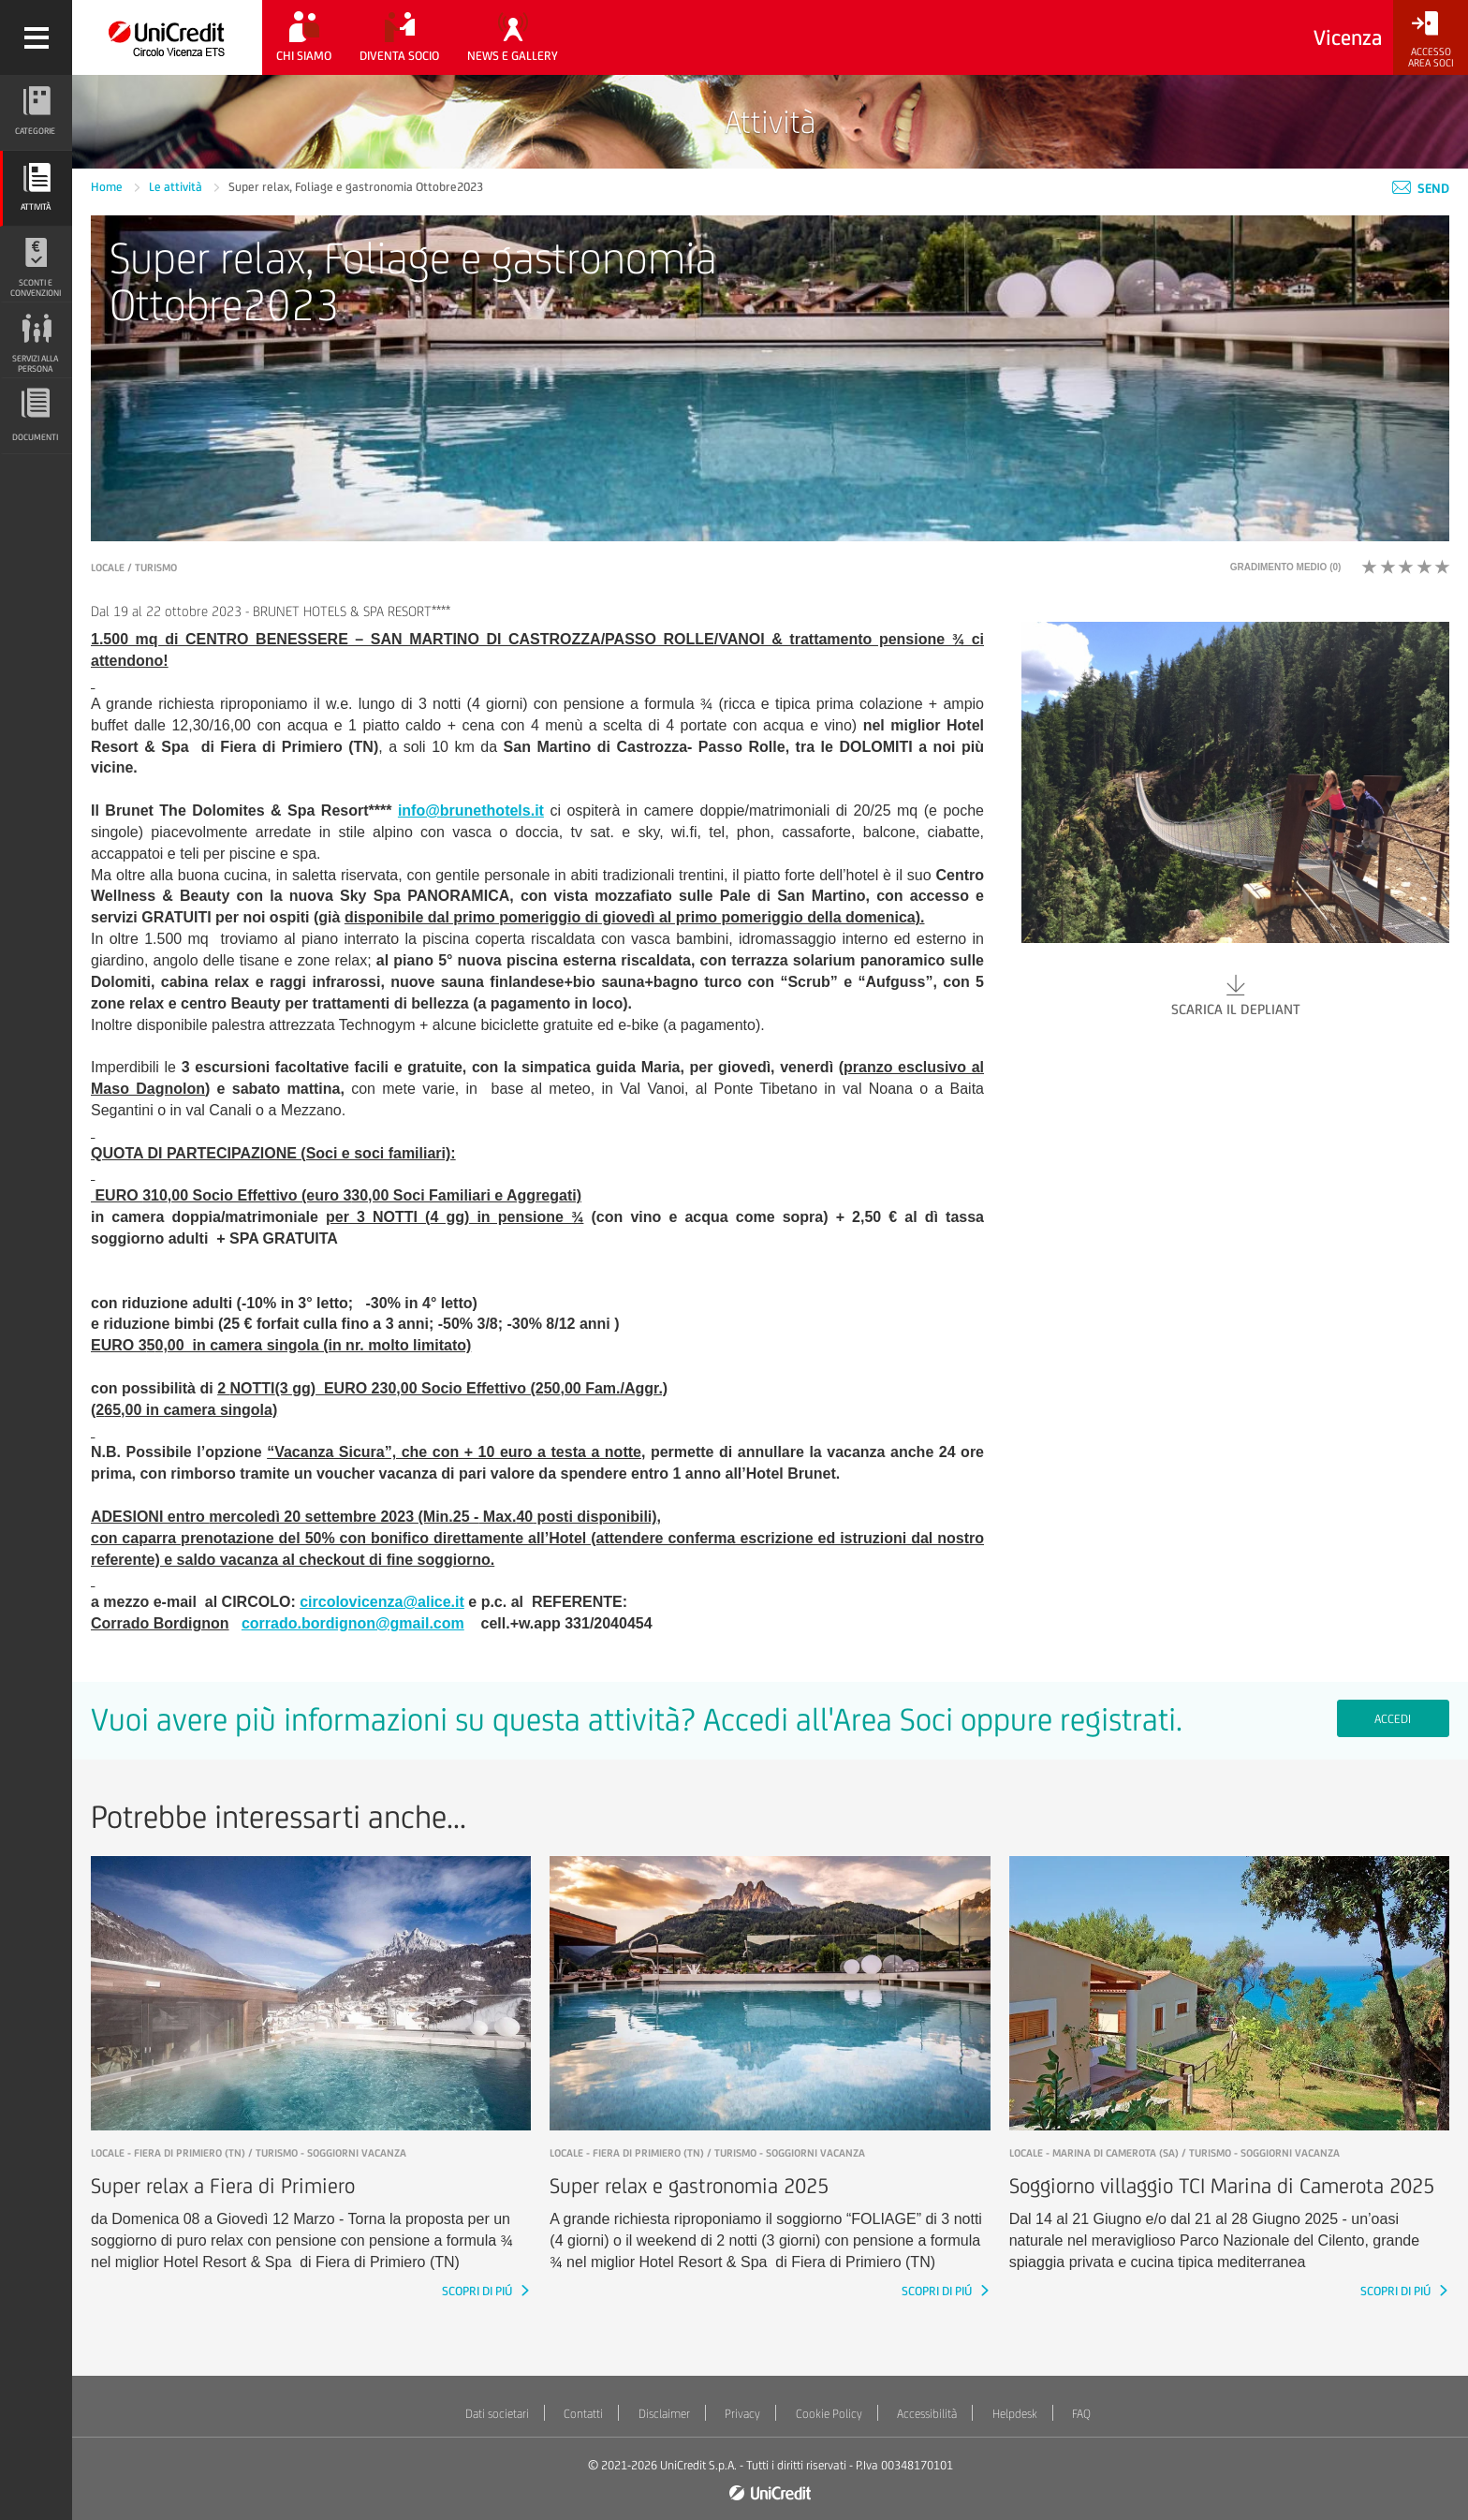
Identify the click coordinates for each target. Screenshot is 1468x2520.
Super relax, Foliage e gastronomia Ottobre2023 (355, 187)
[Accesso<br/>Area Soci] (1430, 40)
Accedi (1392, 1719)
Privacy (742, 2414)
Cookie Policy (829, 2414)
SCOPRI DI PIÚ (478, 2291)
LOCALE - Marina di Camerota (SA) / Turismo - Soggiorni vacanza (1174, 2152)
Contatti (583, 2414)
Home (108, 187)
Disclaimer (664, 2414)
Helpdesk (1014, 2414)
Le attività (177, 187)
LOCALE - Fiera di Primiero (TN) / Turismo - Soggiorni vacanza (248, 2152)
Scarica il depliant (1235, 994)
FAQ (1081, 2414)
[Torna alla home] (167, 37)
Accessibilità (927, 2414)
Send (1420, 188)
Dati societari (497, 2414)
